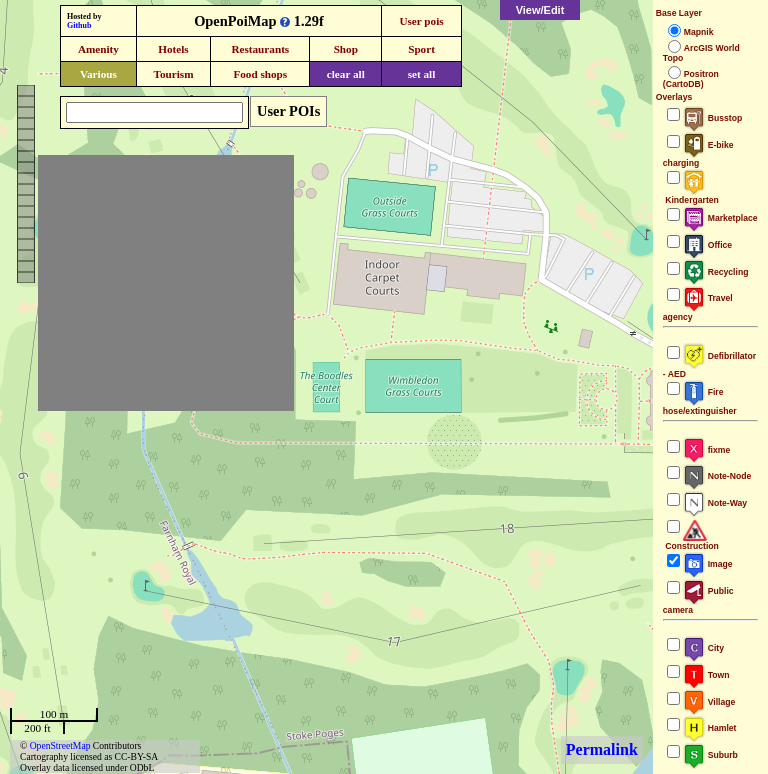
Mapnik (699, 32)
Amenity (98, 49)
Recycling (716, 272)
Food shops (260, 74)
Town (706, 675)
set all (422, 74)
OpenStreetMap (60, 745)
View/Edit (540, 10)
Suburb (710, 755)
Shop (346, 49)
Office (707, 245)
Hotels (173, 49)
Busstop (712, 118)
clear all (346, 74)
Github (79, 25)
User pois (421, 21)
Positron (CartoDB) (691, 79)
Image (708, 564)
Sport (421, 49)
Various (98, 74)
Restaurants (260, 49)
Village (709, 702)
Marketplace (720, 218)
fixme (706, 450)
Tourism (173, 74)
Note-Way (715, 503)
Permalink (602, 749)
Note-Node (717, 476)
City (703, 648)
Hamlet (710, 728)
